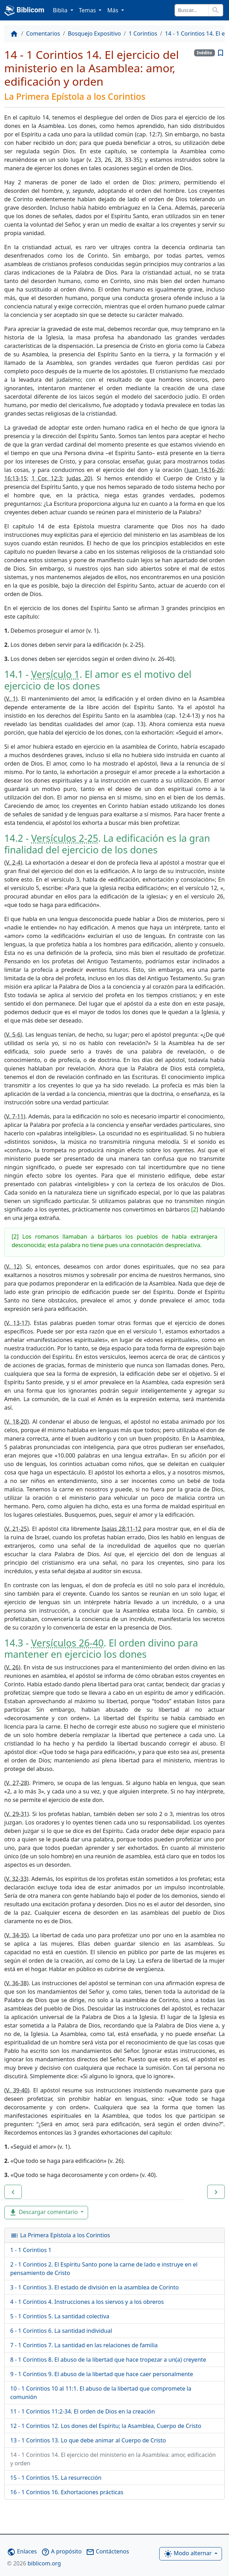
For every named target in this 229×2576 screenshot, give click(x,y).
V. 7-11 (15, 1116)
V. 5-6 (13, 1034)
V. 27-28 (16, 1783)
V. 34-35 (16, 1935)
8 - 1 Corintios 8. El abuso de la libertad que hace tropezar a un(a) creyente (108, 2359)
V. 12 (13, 1266)
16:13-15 (15, 478)
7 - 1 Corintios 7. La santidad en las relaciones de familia (84, 2345)
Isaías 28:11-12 (121, 1529)
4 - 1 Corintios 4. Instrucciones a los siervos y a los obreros (87, 2302)
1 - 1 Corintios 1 (30, 2250)
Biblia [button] (61, 10)
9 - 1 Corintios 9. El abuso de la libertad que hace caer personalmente (101, 2374)
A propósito (61, 2551)
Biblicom (24, 10)
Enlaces (22, 2551)
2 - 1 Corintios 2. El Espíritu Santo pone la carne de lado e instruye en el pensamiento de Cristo (104, 2269)
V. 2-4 (13, 862)
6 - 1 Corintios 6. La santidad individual (61, 2331)
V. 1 (11, 699)
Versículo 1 (55, 674)
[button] (13, 2192)
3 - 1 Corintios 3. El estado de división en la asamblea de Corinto (94, 2287)
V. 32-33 (16, 1879)
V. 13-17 (17, 1323)
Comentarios (43, 33)
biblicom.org (34, 2563)
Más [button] (113, 10)
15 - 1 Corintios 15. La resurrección (55, 2478)
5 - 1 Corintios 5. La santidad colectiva (59, 2316)
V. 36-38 (16, 1983)
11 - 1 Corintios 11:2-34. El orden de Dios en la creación (82, 2411)
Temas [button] (88, 10)
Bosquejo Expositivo (94, 33)
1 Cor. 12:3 (46, 478)
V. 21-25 (16, 1529)
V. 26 (12, 1667)
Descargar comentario (44, 2212)
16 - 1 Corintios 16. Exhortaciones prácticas (66, 2492)
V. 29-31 (16, 1814)
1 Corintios (143, 33)
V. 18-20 (16, 1421)
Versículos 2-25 (64, 838)
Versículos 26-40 (67, 1642)
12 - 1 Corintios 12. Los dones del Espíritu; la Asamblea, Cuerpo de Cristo (105, 2426)
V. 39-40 (17, 2090)
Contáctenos (107, 2551)
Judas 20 (79, 478)
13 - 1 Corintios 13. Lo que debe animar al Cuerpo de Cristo (88, 2440)
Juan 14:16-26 (205, 470)
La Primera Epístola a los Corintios (60, 2235)
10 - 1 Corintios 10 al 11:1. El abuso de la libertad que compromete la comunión (100, 2393)
